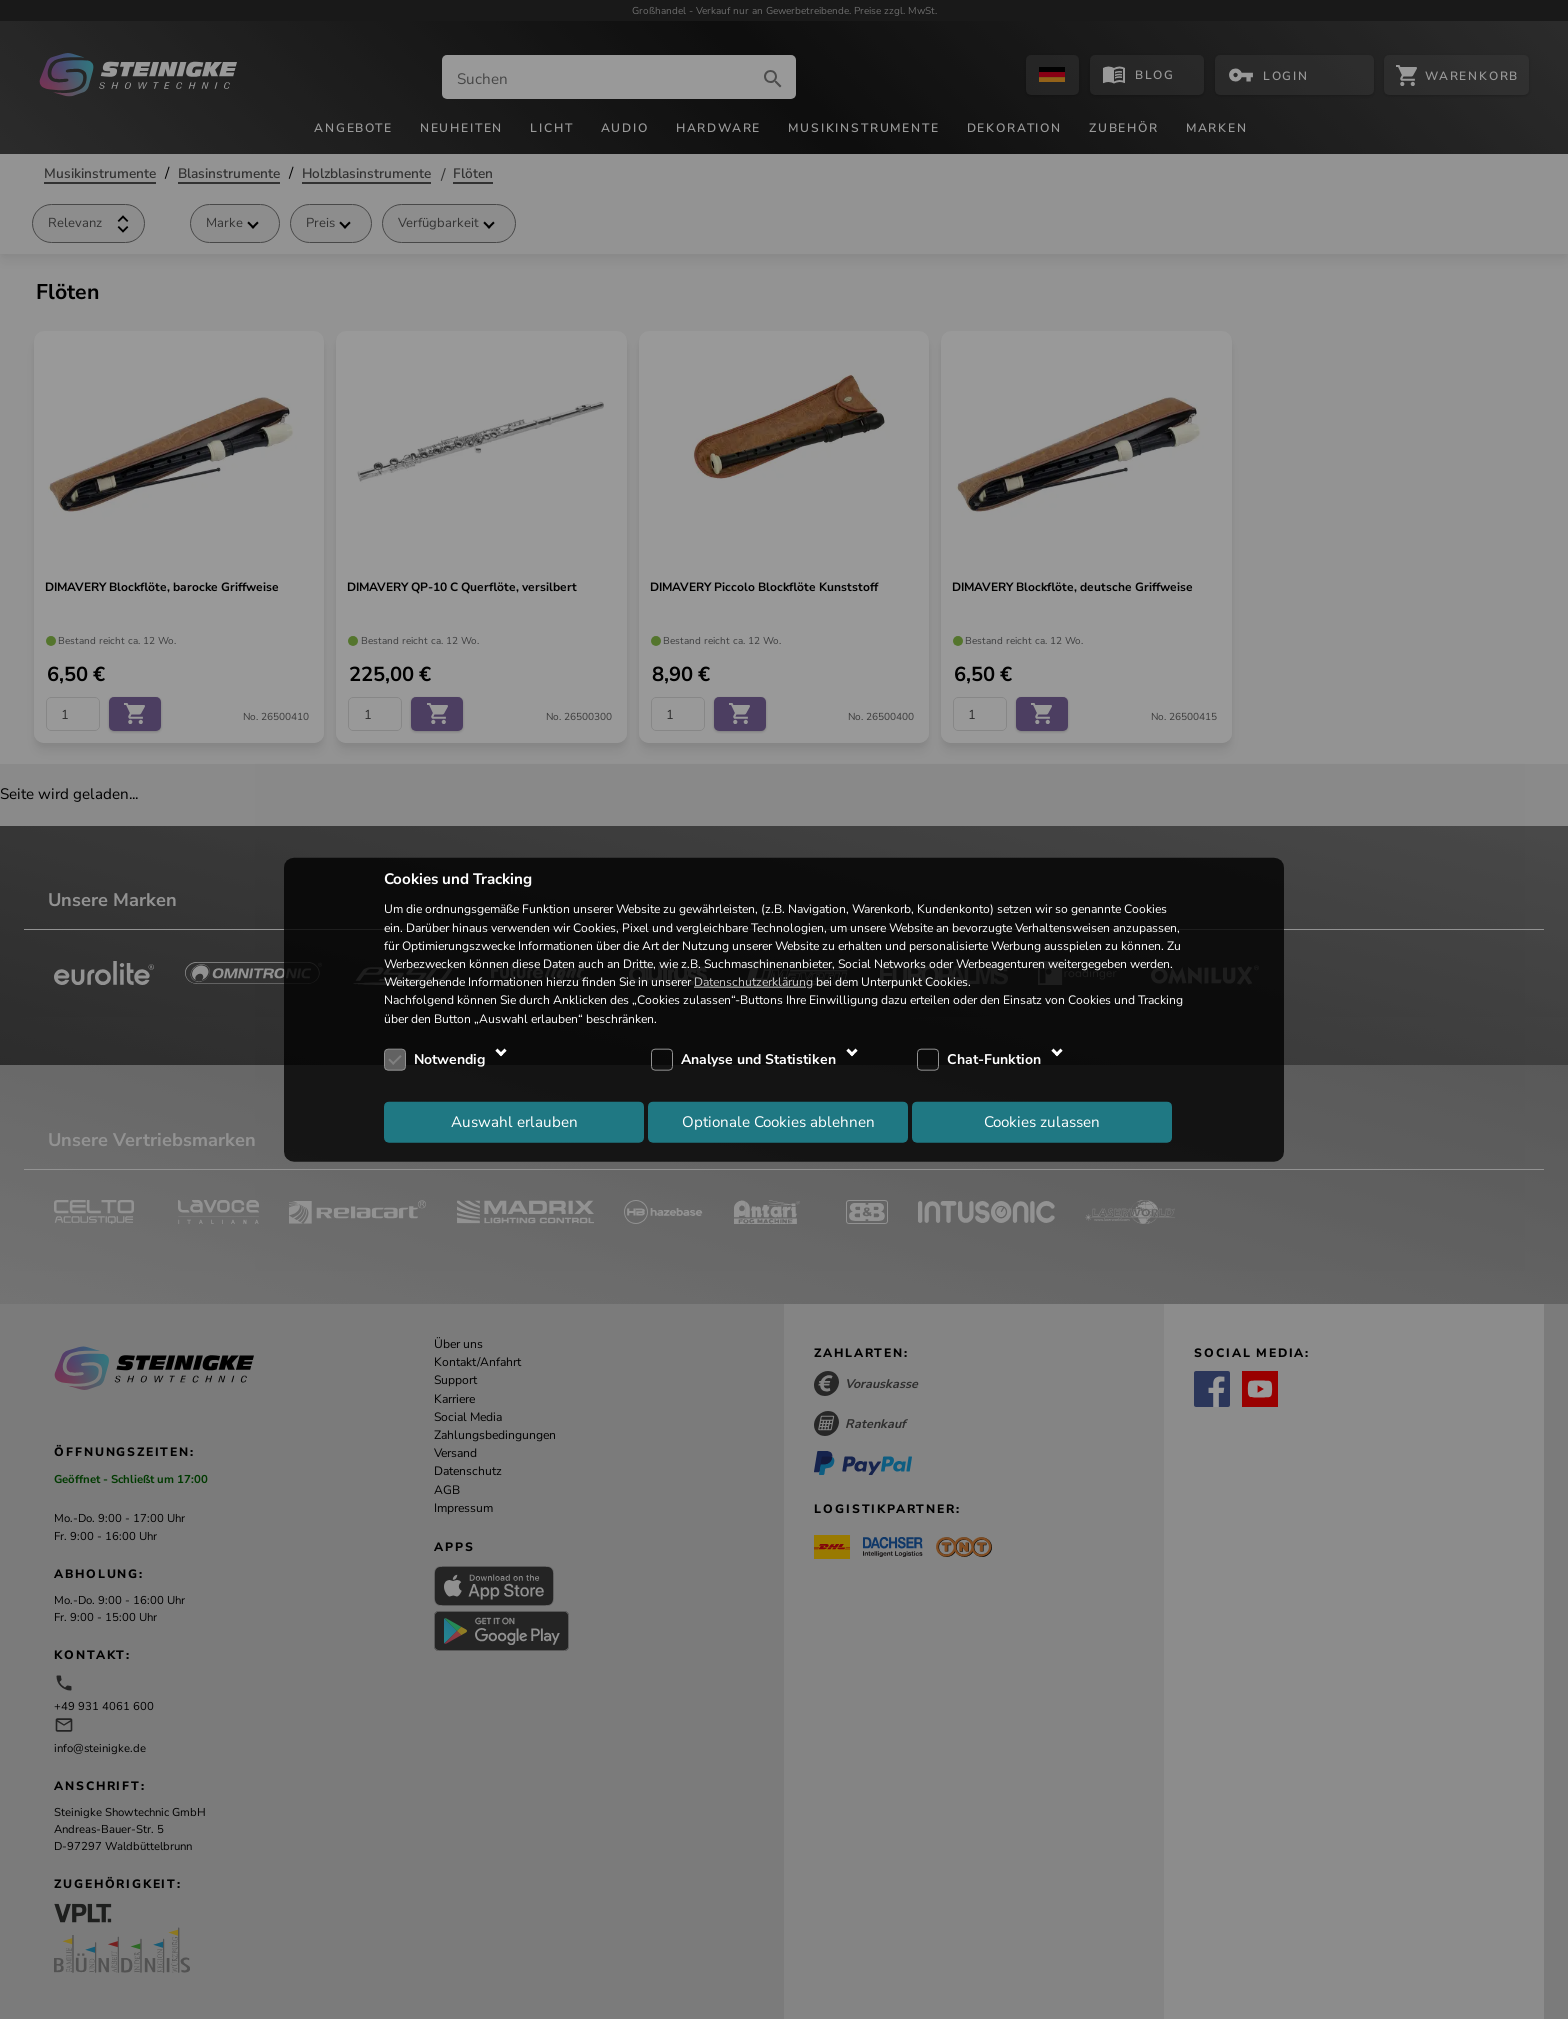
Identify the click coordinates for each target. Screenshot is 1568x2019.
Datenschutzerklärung (753, 982)
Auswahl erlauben (514, 1122)
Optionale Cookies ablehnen (778, 1122)
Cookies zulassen (1042, 1122)
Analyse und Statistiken (758, 1059)
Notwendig (449, 1059)
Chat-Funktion (994, 1059)
